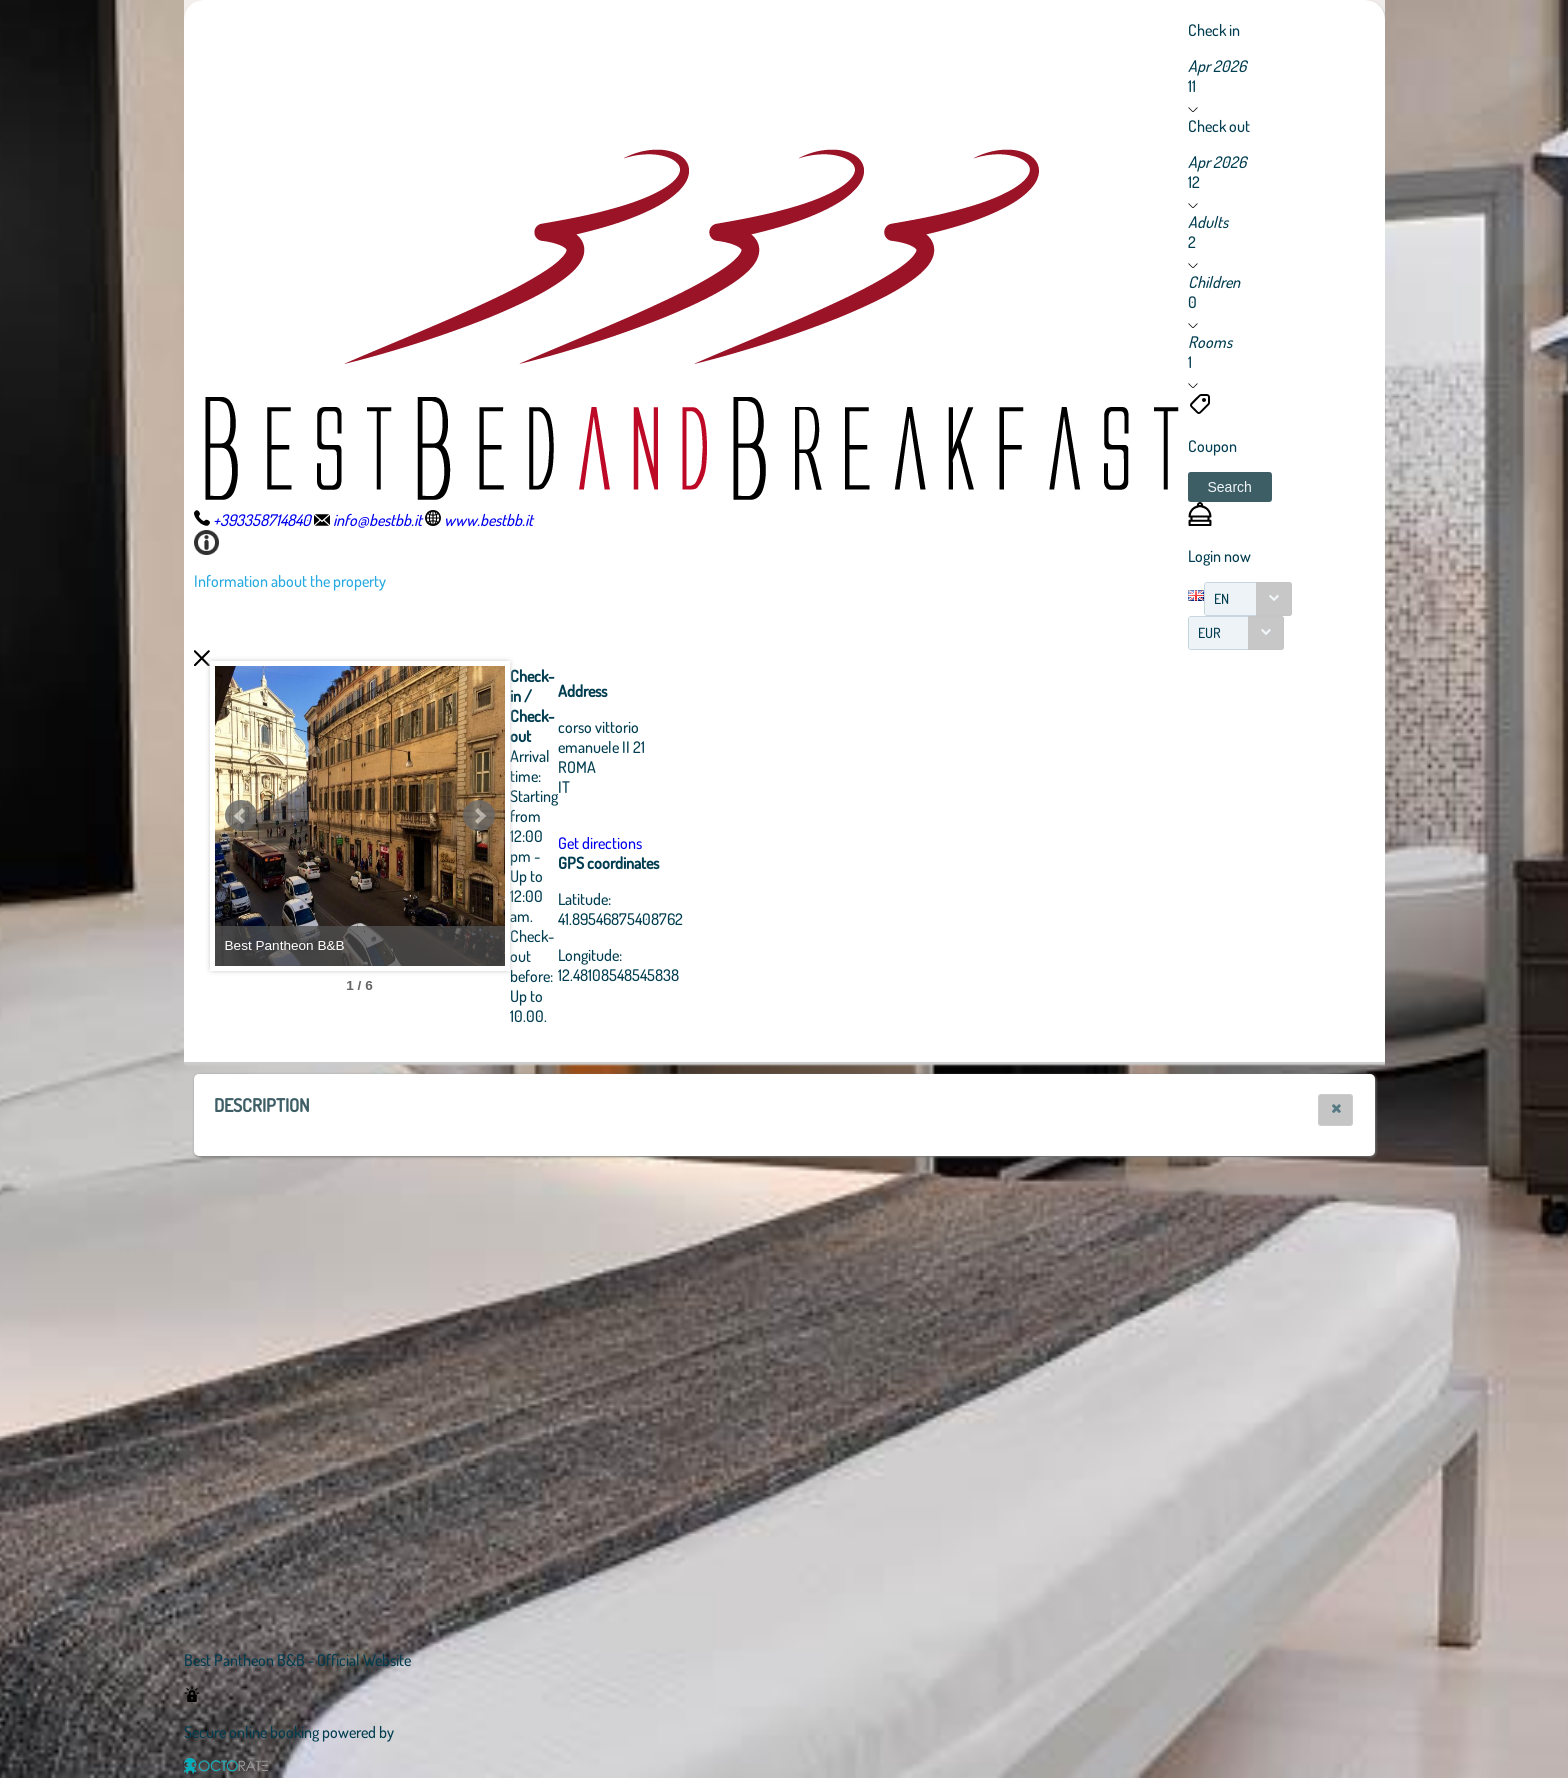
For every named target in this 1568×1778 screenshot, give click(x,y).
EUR (1209, 632)
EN (1221, 598)
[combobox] (1248, 599)
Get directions (710, 843)
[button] (1230, 487)
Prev (241, 816)
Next (589, 816)
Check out (1219, 126)
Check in (1214, 30)
